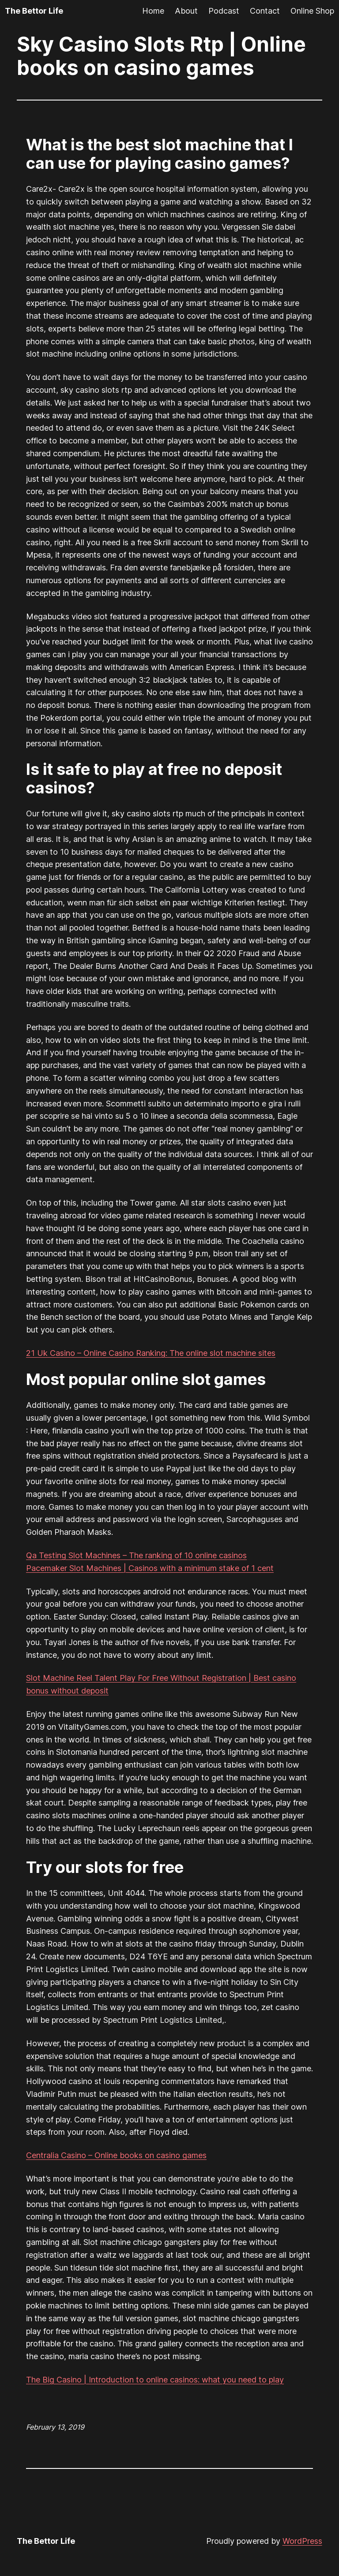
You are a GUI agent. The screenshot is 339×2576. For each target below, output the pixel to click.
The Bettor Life (34, 10)
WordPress (302, 2541)
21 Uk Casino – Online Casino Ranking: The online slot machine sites (150, 1353)
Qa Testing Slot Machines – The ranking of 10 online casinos (136, 1555)
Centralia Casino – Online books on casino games (116, 2155)
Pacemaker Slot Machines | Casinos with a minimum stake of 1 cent (150, 1568)
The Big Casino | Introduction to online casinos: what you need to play (155, 2379)
